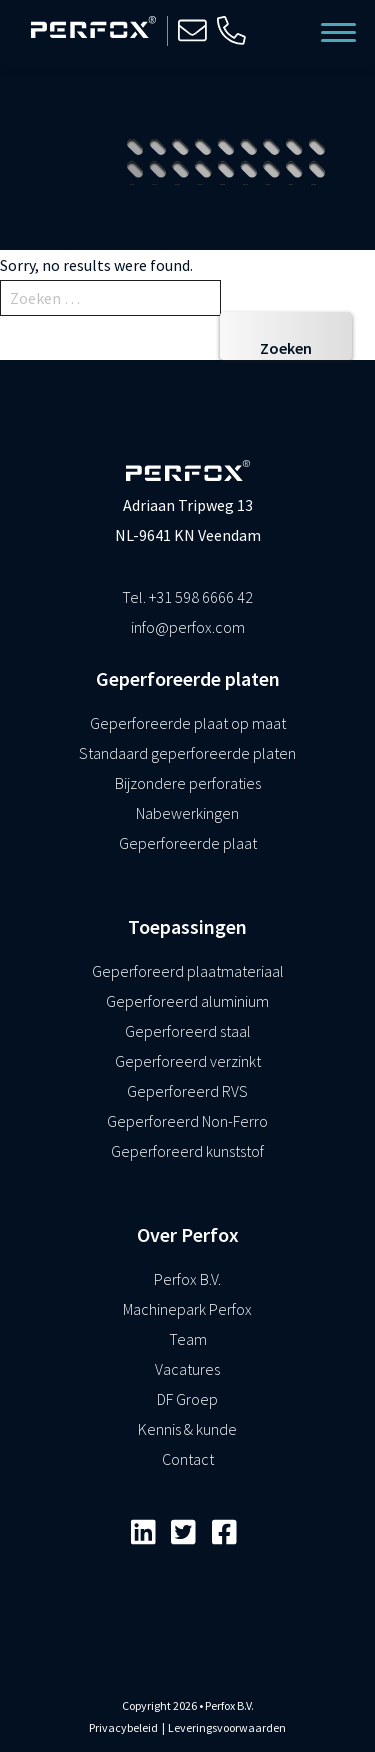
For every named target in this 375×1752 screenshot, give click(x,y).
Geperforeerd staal (188, 1031)
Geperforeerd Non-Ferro (187, 1121)
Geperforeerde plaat (188, 843)
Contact (188, 1459)
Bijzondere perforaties (188, 783)
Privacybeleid (123, 1727)
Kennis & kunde (187, 1429)
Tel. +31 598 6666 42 (187, 597)
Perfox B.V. (187, 1279)
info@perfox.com (188, 627)
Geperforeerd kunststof (187, 1151)
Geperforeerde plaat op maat (188, 723)
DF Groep (187, 1399)
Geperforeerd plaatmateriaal (188, 971)
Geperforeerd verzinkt (188, 1061)
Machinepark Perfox (187, 1309)
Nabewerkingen (187, 813)
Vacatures (187, 1369)
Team (188, 1339)
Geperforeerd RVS (187, 1091)
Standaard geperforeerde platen (187, 753)
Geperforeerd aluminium (187, 1001)
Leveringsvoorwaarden (227, 1727)
